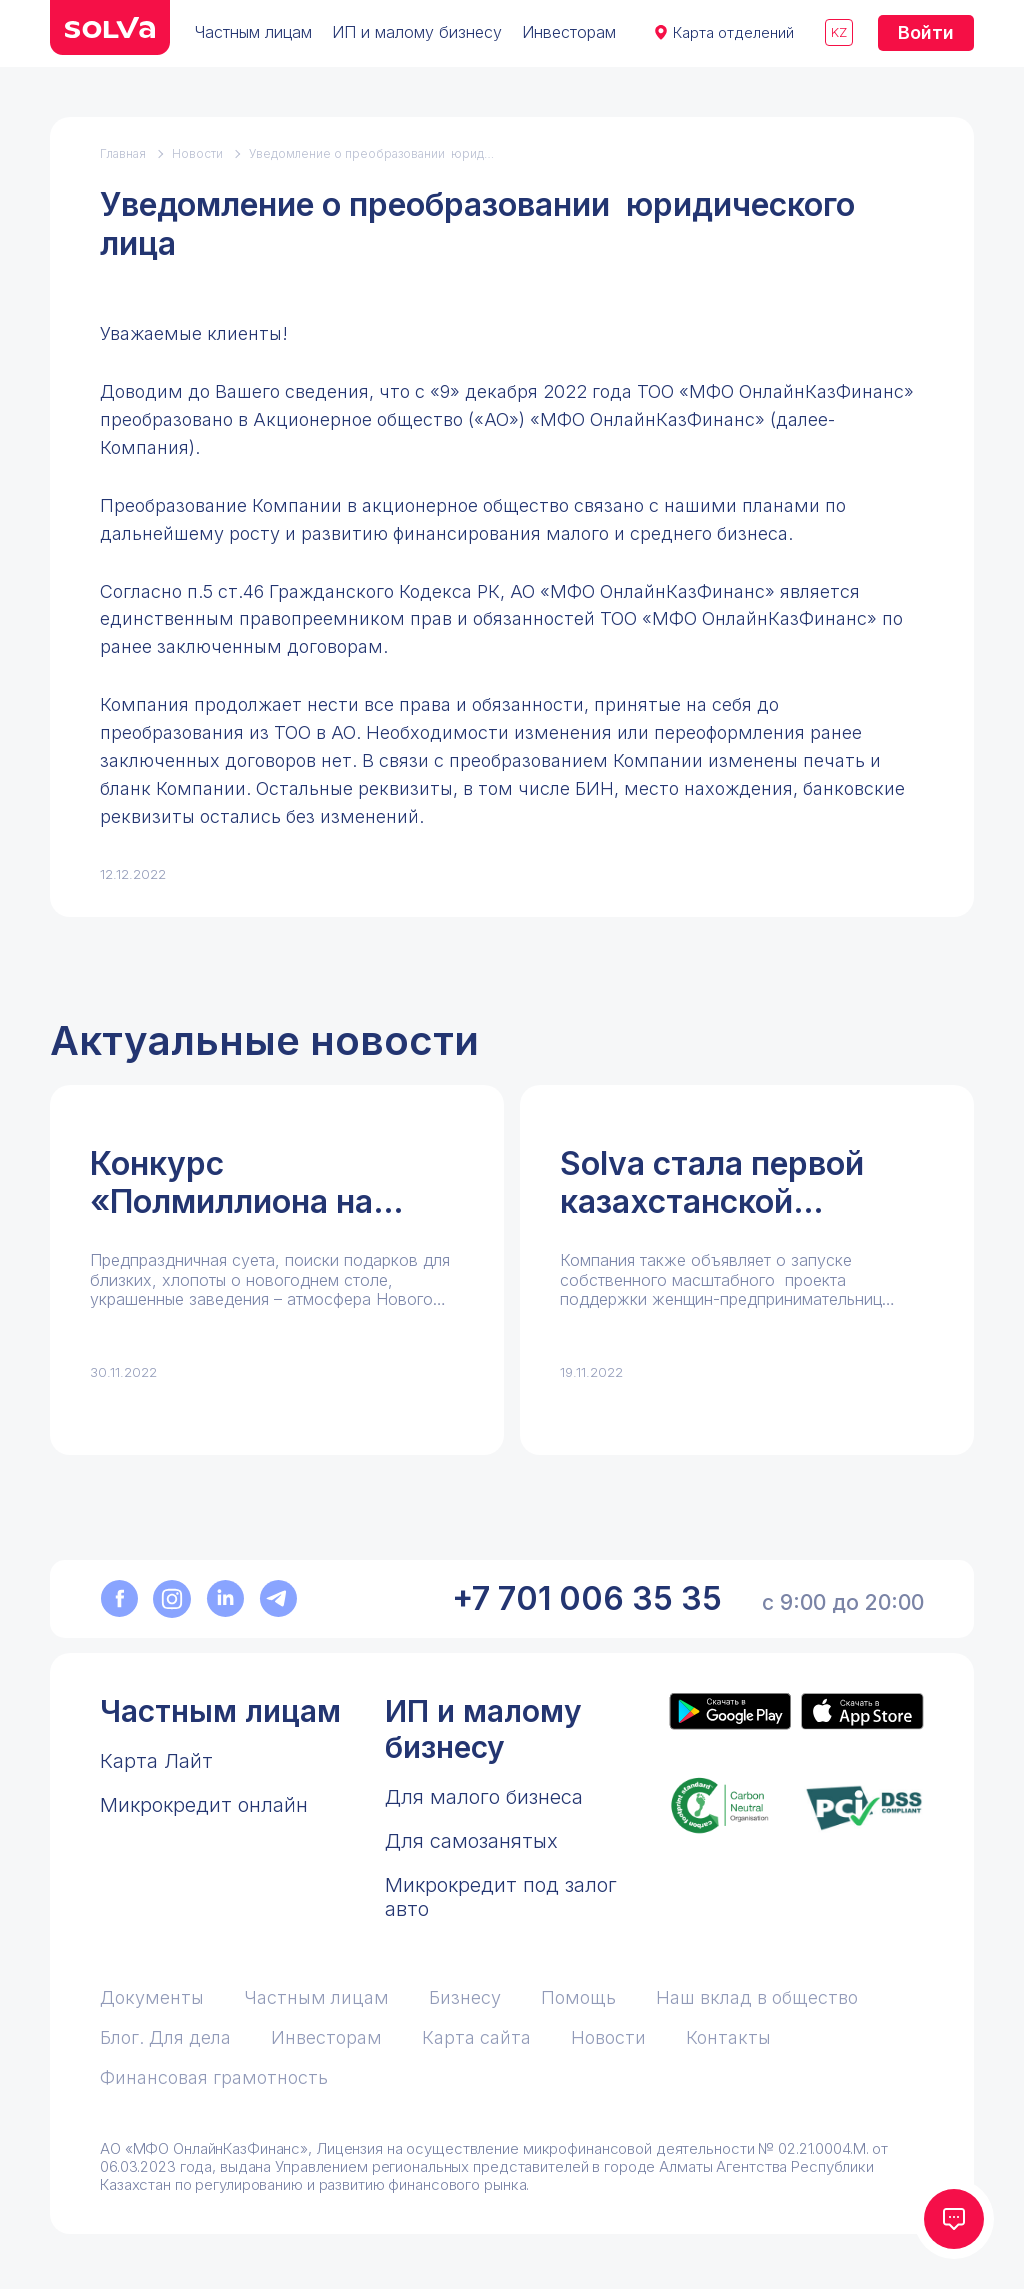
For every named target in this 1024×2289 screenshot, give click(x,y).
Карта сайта (476, 2037)
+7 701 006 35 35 (587, 1599)
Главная (123, 154)
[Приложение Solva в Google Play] (730, 1711)
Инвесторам (569, 32)
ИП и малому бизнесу (417, 32)
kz (839, 32)
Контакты (728, 2037)
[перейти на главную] (110, 27)
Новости (197, 154)
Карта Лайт (156, 1761)
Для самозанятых (471, 1841)
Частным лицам (253, 32)
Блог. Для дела (165, 2037)
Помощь (578, 1997)
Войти (926, 32)
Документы (152, 1997)
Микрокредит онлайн (204, 1805)
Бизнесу (465, 1997)
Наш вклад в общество (757, 1997)
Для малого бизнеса (484, 1797)
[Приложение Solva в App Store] (862, 1711)
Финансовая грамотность (214, 2077)
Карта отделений (733, 32)
